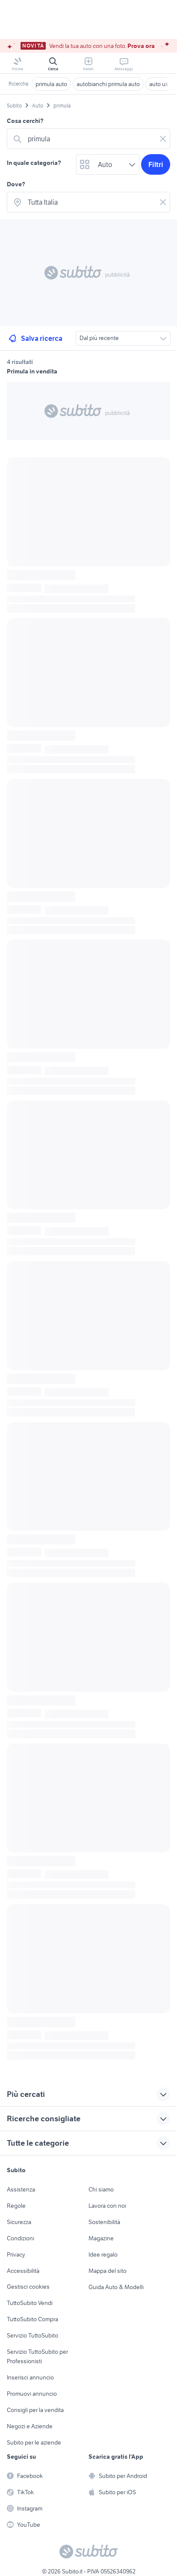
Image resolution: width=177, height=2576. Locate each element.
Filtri (155, 164)
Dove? (16, 184)
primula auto (51, 84)
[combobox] (90, 139)
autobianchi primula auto (108, 84)
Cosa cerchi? (25, 121)
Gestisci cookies (28, 2286)
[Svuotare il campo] (163, 139)
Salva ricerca (34, 338)
